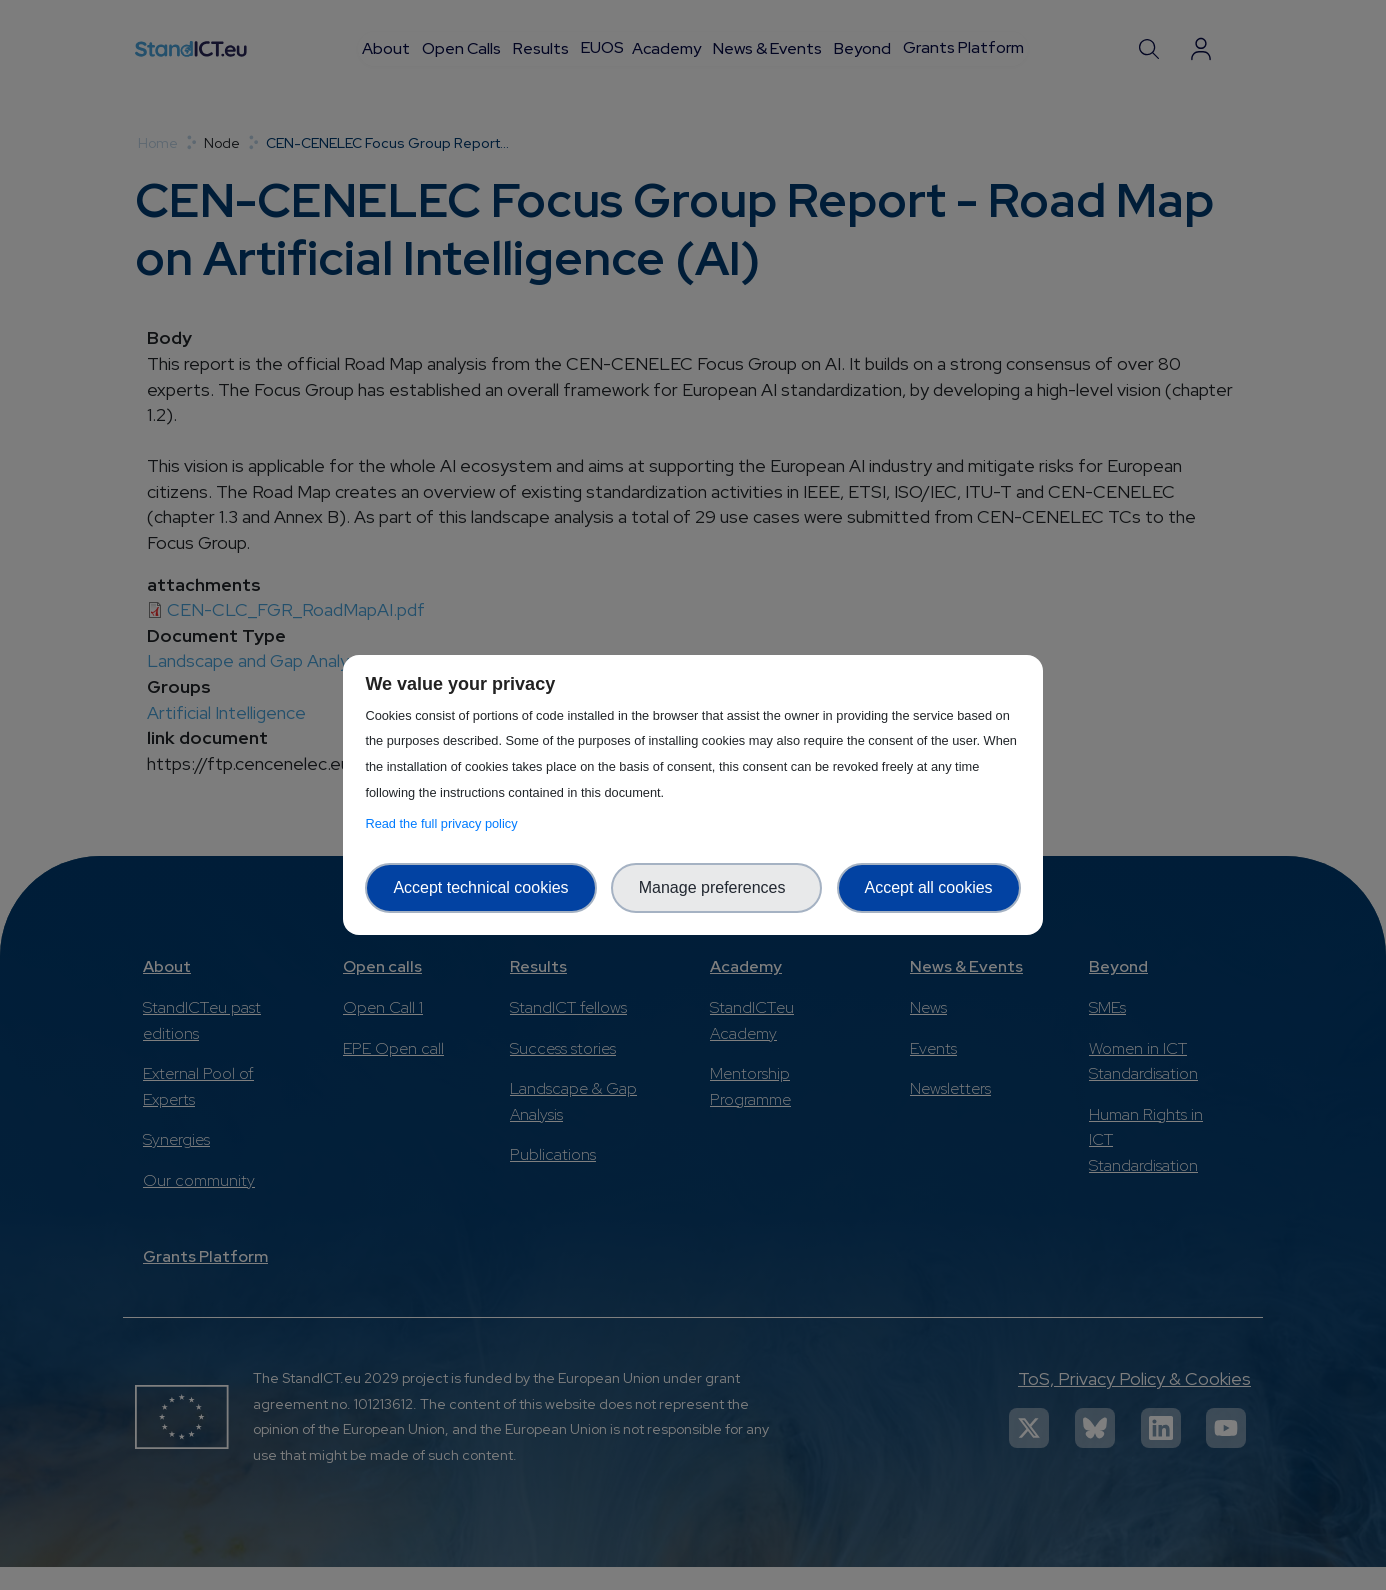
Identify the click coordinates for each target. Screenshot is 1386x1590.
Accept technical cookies (480, 887)
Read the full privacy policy (444, 823)
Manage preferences (717, 887)
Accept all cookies (929, 887)
